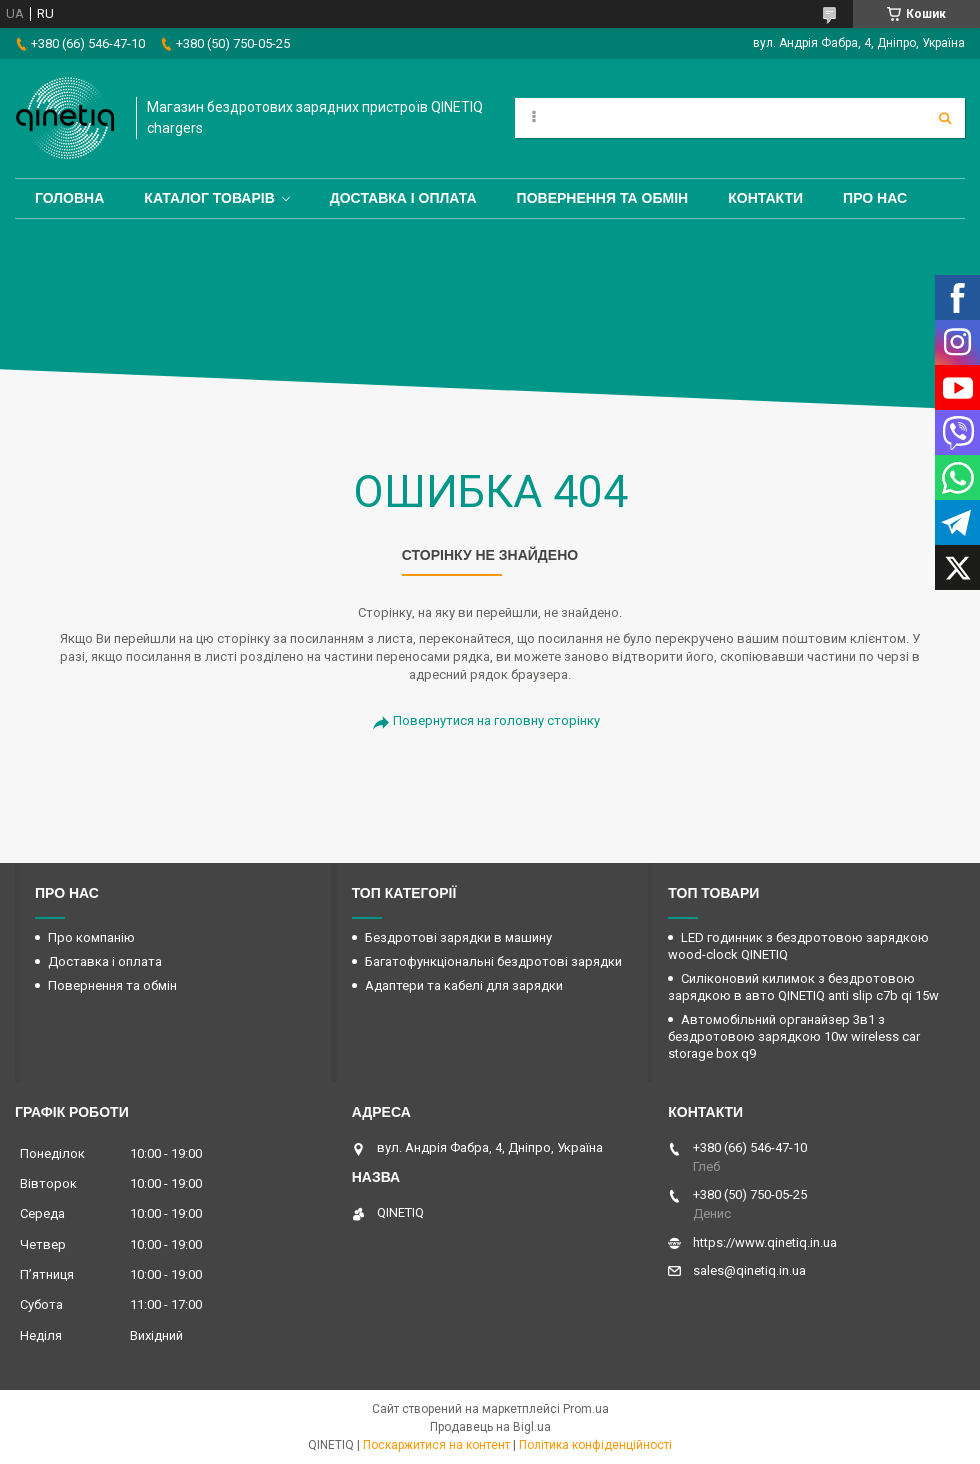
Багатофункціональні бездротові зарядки (493, 961)
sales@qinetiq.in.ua (749, 1270)
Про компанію (91, 937)
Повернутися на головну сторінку (496, 720)
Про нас (875, 198)
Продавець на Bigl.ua (490, 1427)
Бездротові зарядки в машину (458, 937)
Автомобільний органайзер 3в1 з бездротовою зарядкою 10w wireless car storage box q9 (794, 1036)
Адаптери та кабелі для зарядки (464, 985)
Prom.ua (586, 1409)
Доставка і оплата (403, 198)
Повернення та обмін (603, 198)
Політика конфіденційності (595, 1445)
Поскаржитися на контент (436, 1445)
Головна (69, 198)
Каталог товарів (209, 198)
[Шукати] (945, 118)
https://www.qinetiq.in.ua (765, 1242)
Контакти (765, 198)
